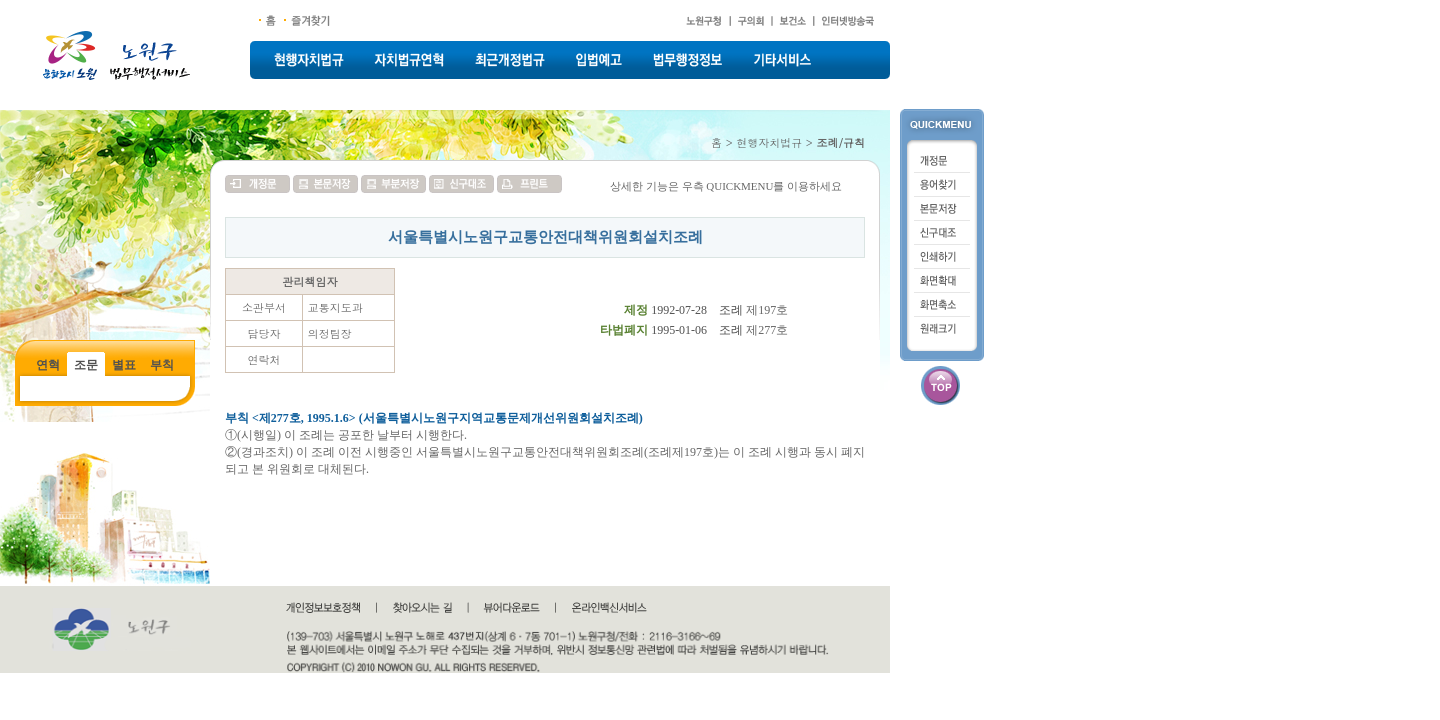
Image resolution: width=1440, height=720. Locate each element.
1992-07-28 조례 (697, 310)
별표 (124, 365)
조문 (86, 365)
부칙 (162, 365)
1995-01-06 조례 (697, 330)
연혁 (48, 365)
